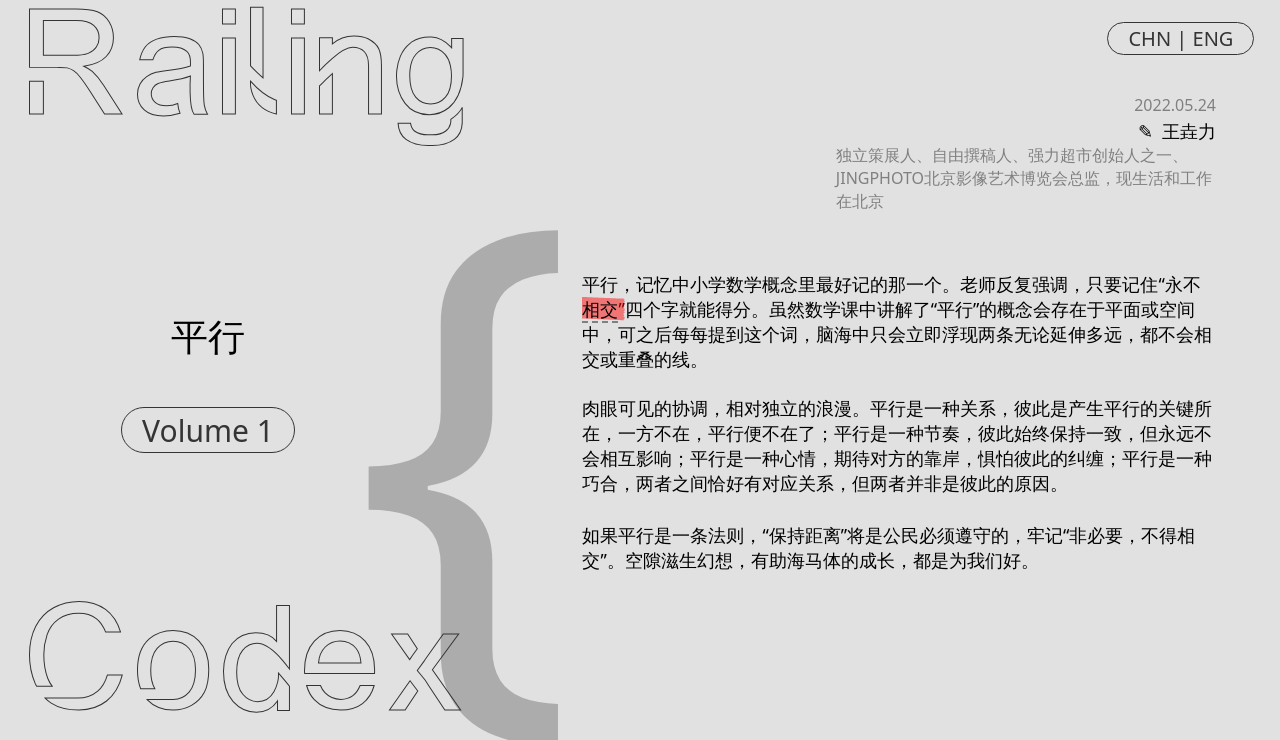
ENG (1213, 38)
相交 (600, 309)
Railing (246, 72)
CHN (1149, 38)
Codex (245, 668)
